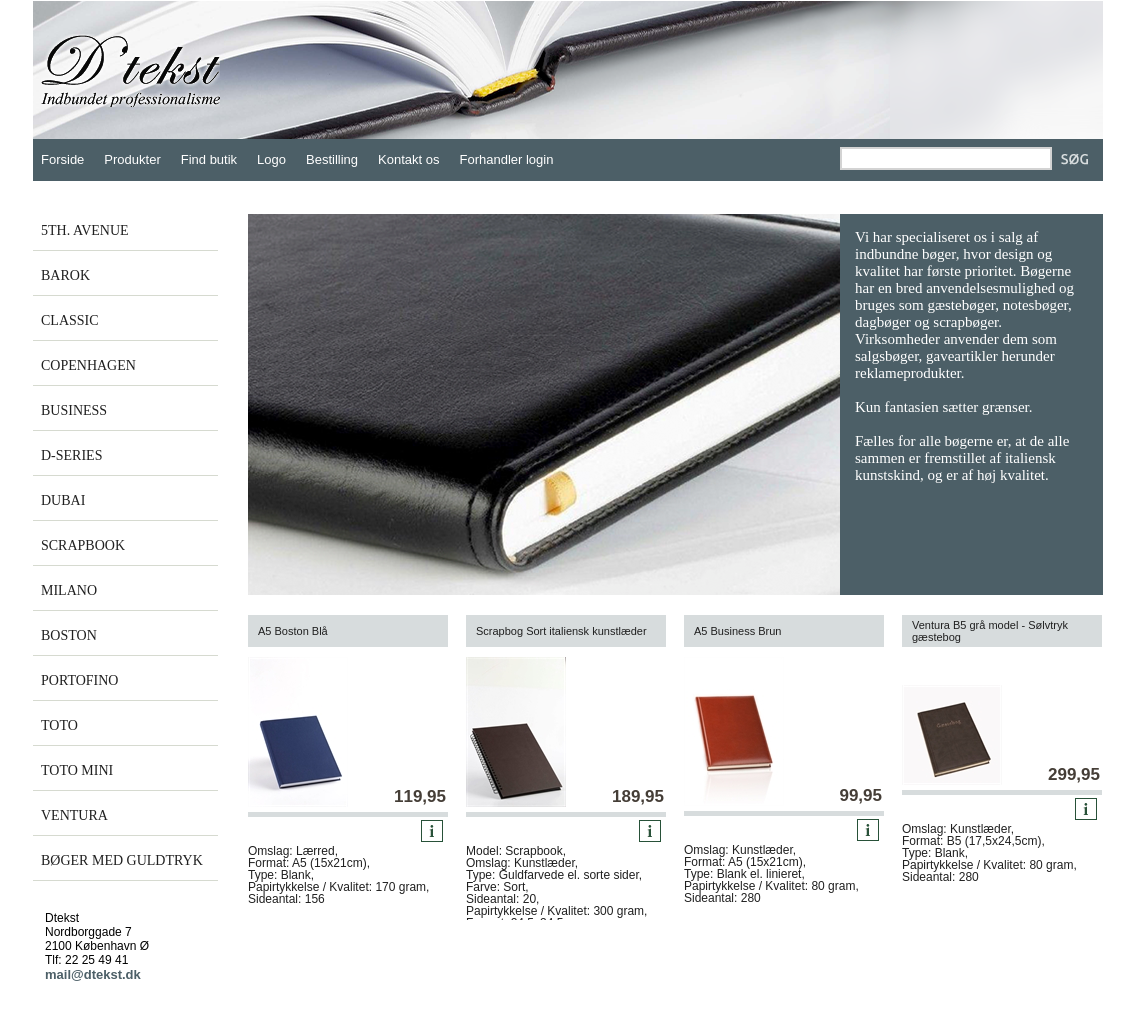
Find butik (209, 159)
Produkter (132, 159)
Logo (271, 159)
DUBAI (63, 500)
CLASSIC (70, 320)
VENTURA (74, 815)
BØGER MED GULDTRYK (122, 860)
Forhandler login (507, 159)
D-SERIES (71, 455)
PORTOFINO (79, 680)
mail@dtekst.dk (93, 974)
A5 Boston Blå (293, 631)
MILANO (69, 590)
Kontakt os (408, 159)
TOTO (59, 725)
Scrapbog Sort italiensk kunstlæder (561, 631)
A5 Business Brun (737, 631)
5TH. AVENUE (85, 230)
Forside (62, 159)
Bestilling (332, 159)
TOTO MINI (77, 770)
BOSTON (69, 635)
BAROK (65, 275)
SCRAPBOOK (83, 545)
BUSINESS (74, 410)
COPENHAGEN (88, 365)
